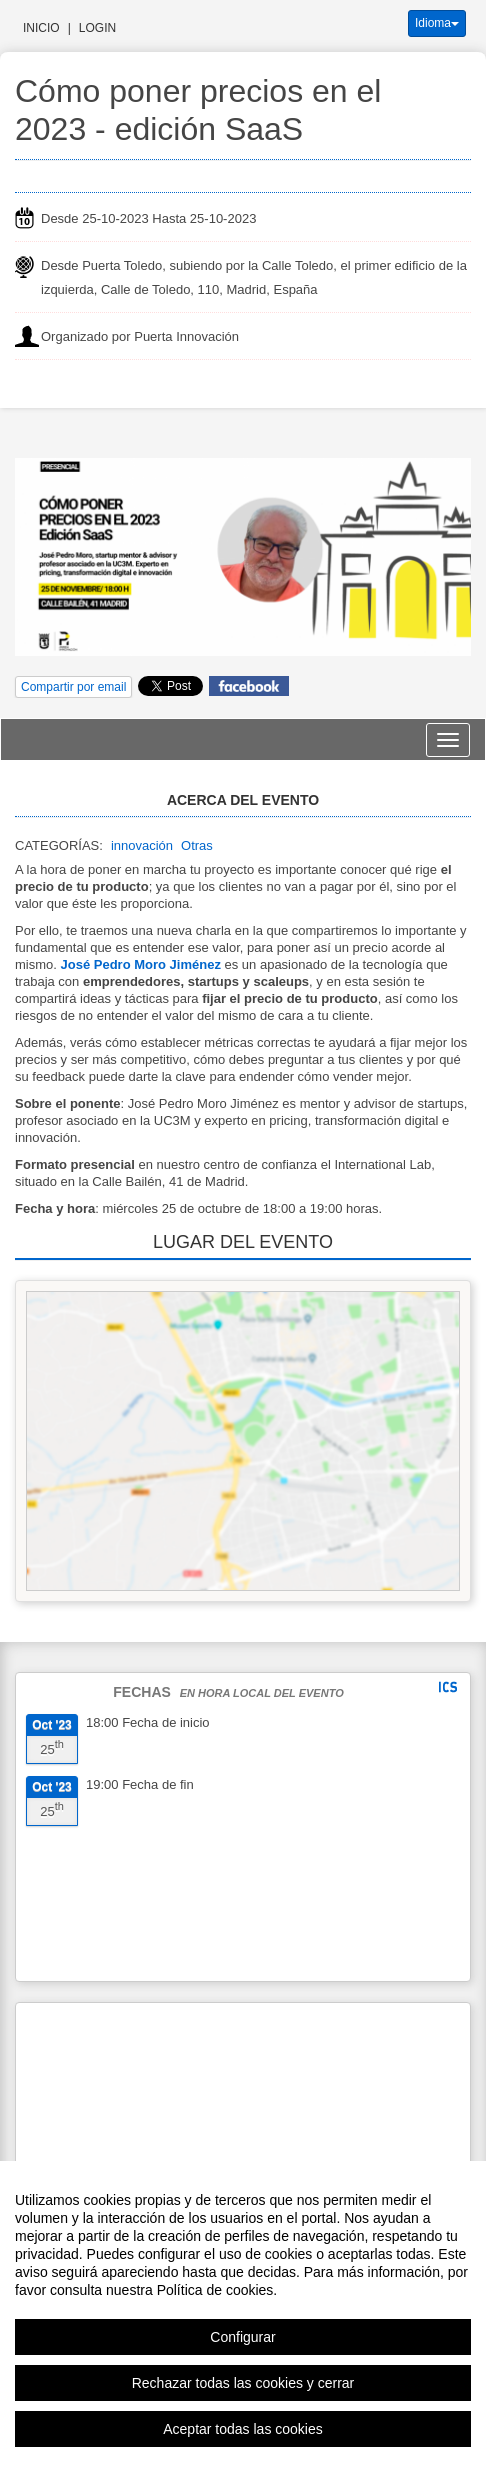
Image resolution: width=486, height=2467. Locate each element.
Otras (197, 845)
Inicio (41, 28)
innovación (142, 845)
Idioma (437, 23)
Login (97, 28)
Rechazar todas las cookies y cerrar (243, 2383)
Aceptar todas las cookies (243, 2429)
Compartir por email (73, 687)
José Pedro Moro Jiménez (141, 964)
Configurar (242, 2337)
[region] (243, 2314)
